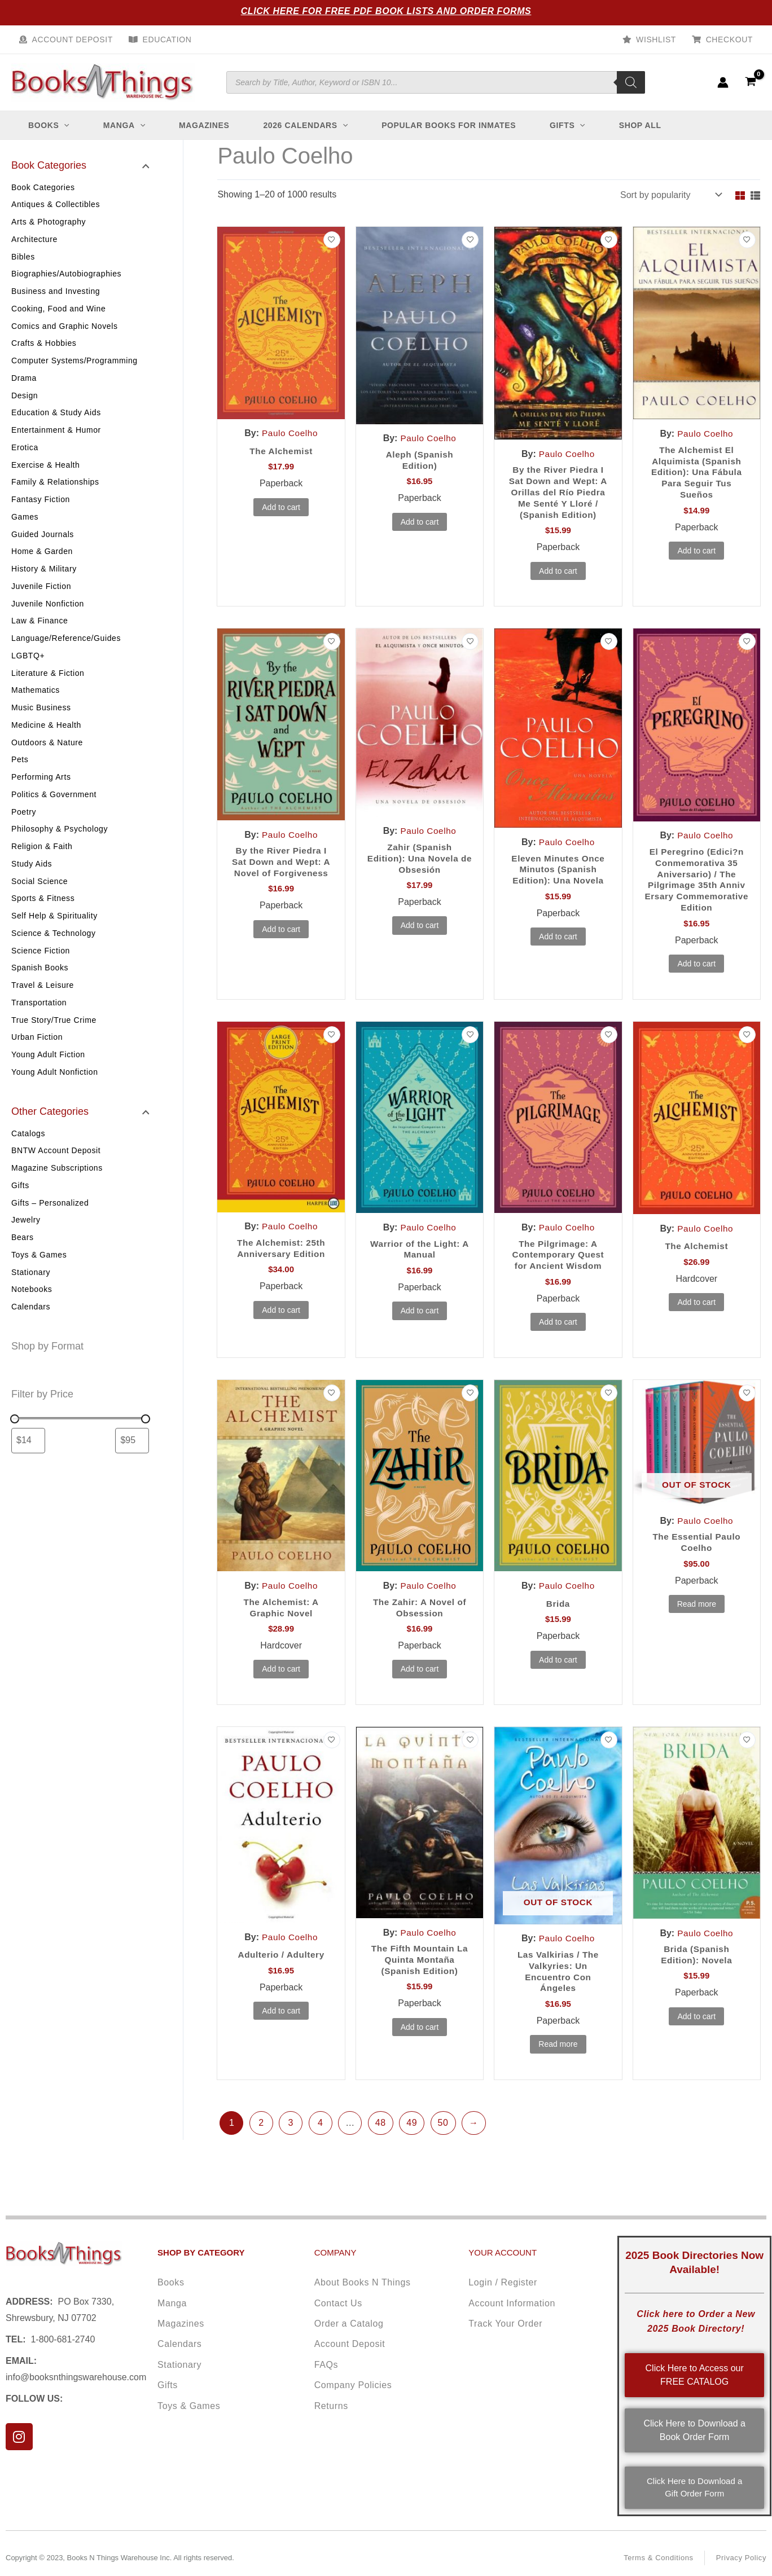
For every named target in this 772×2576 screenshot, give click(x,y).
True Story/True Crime (54, 1040)
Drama (24, 382)
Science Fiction (40, 969)
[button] (64, 125)
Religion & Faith (41, 862)
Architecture (34, 240)
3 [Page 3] (291, 2146)
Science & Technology (53, 951)
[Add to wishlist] (331, 239)
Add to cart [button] (281, 507)
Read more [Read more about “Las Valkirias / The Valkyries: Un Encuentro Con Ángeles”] (557, 2067)
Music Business (41, 720)
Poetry (23, 827)
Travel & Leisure (42, 1004)
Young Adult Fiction (48, 1075)
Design (24, 400)
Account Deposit (72, 39)
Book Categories (43, 187)
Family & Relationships (55, 489)
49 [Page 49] (411, 2146)
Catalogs (28, 1154)
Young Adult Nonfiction (54, 1093)
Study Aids (31, 880)
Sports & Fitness (42, 915)
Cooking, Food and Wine (58, 311)
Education (167, 39)
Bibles (23, 258)
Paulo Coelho (290, 433)
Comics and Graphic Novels (64, 329)
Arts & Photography (48, 222)
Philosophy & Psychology (59, 844)
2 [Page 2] (261, 2146)
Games (24, 524)
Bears (22, 1261)
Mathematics (35, 702)
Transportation (39, 1022)
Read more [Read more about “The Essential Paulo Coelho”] (696, 1624)
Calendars (30, 1332)
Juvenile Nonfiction (47, 613)
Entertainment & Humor (56, 436)
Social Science (39, 898)
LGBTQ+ (28, 666)
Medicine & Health (46, 737)
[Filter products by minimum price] (28, 1466)
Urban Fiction (37, 1057)
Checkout (729, 39)
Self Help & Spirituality (54, 933)
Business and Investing (55, 293)
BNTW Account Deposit (55, 1172)
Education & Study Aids (56, 418)
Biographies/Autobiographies (66, 275)
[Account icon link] (723, 82)
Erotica (24, 453)
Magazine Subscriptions (57, 1190)
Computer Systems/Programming (74, 365)
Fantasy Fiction (40, 507)
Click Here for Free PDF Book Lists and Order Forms (386, 11)
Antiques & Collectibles (55, 204)
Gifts (20, 1207)
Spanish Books (39, 986)
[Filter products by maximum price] (132, 1466)
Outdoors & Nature (47, 756)
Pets (19, 773)
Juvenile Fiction (41, 595)
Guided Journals (42, 542)
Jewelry (26, 1243)
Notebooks (31, 1314)
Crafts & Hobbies (43, 346)
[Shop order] (670, 195)
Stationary (30, 1297)
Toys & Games (39, 1278)
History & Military (44, 578)
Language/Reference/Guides (66, 649)
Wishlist (656, 39)
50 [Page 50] (443, 2146)
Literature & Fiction (48, 684)
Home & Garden (42, 560)
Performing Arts (41, 791)
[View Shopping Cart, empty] (750, 82)
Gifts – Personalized (50, 1225)
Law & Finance (39, 631)
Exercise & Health (45, 471)
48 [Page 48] (380, 2146)
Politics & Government (54, 809)
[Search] (631, 82)
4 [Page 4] (320, 2146)
